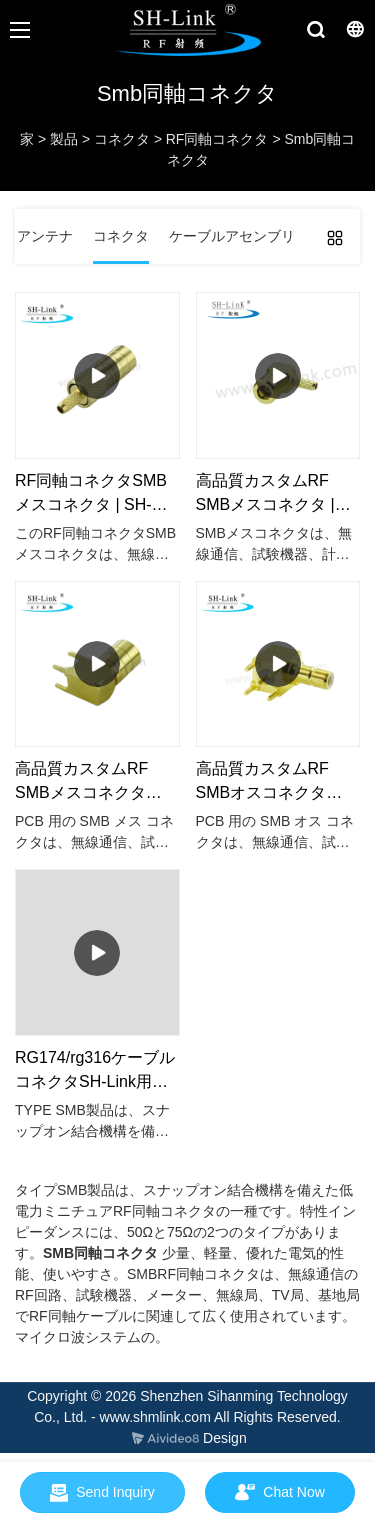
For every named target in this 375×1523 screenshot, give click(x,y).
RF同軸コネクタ (217, 139)
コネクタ (122, 139)
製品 (64, 139)
